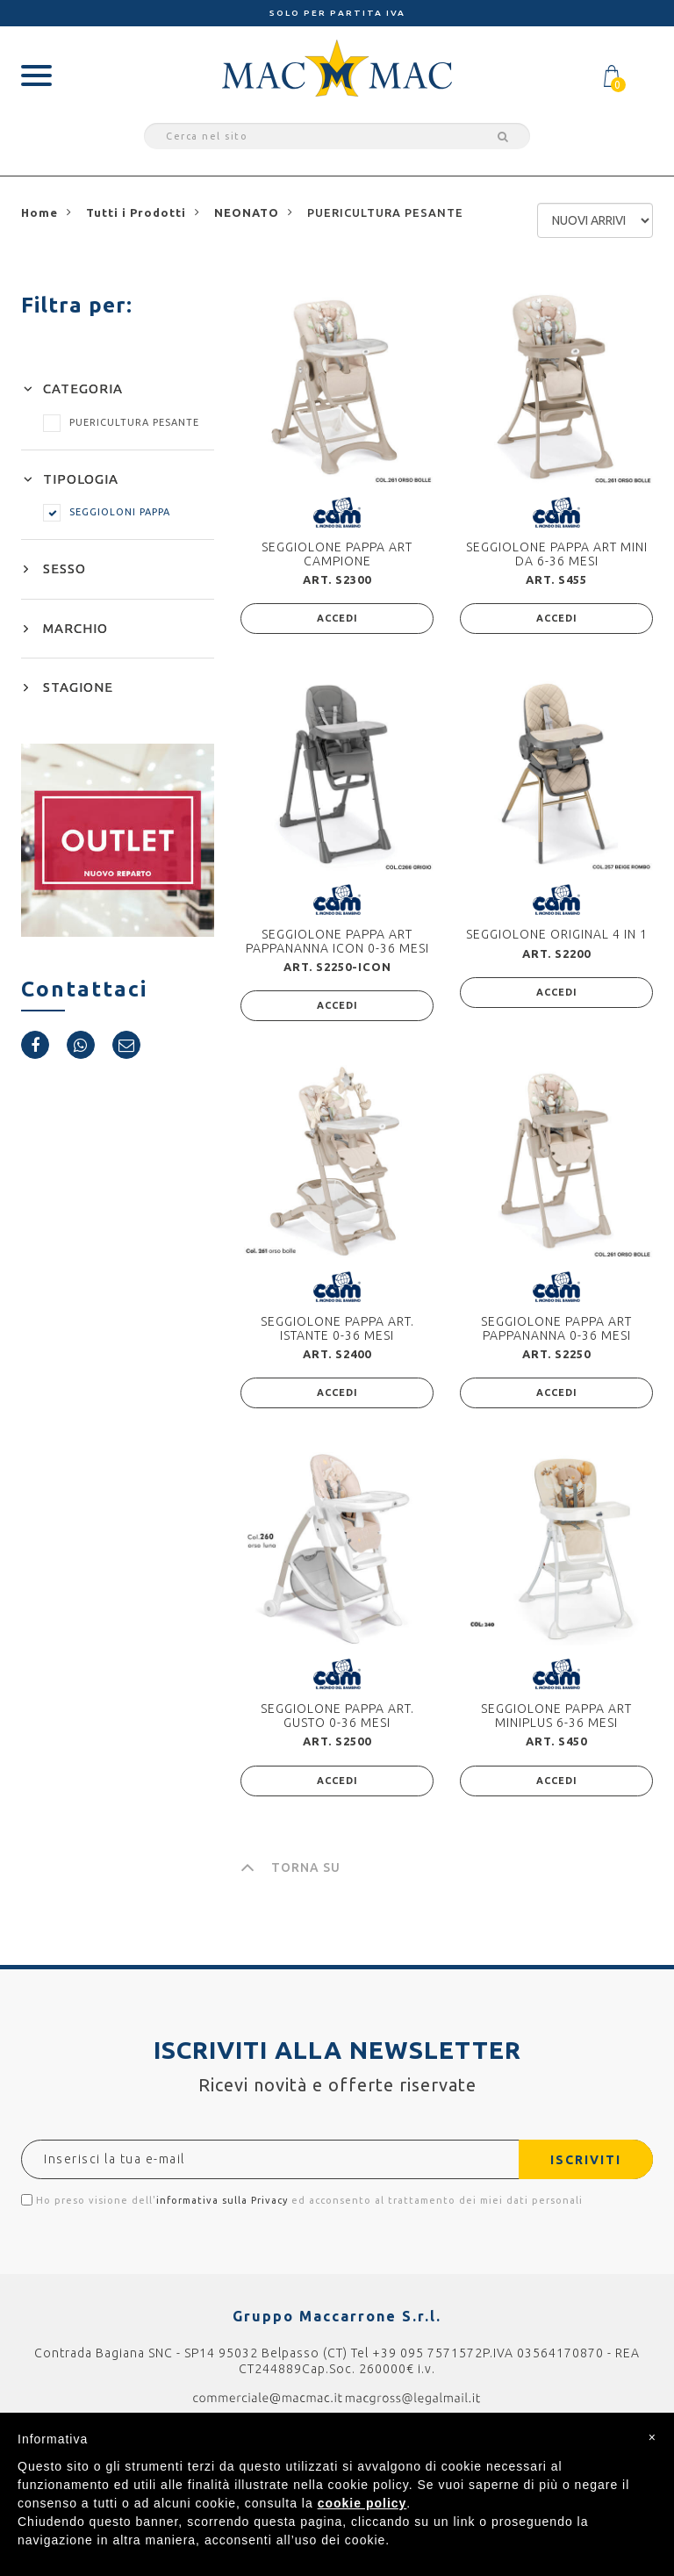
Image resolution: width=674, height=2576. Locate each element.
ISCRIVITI (585, 2160)
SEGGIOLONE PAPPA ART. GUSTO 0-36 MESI (337, 1715)
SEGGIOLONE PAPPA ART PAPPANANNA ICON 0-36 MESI (337, 940)
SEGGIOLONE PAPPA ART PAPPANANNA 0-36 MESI (556, 1328)
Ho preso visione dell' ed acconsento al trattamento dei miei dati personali (302, 2199)
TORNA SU (290, 1867)
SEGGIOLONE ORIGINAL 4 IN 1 (557, 934)
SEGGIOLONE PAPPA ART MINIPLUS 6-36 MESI (556, 1715)
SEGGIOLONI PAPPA (106, 512)
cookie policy (362, 2503)
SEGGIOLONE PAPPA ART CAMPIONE (337, 553)
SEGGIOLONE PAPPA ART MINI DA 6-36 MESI (557, 553)
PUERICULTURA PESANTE (121, 422)
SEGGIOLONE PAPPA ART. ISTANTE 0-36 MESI (337, 1328)
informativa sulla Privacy (222, 2200)
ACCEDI (337, 618)
